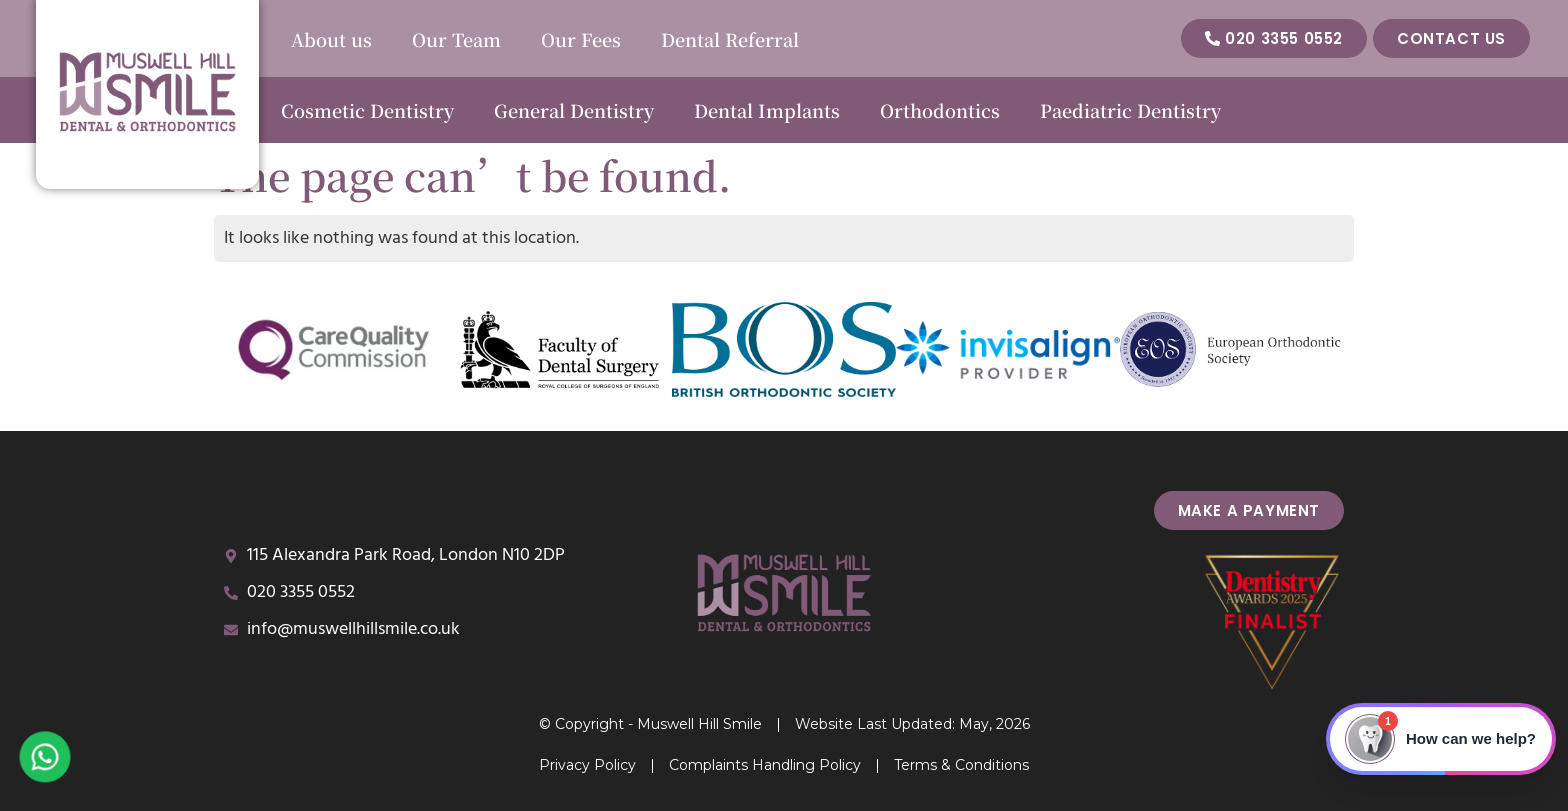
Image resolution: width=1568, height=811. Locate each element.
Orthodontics (940, 110)
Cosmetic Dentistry (367, 110)
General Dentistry (574, 110)
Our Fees (581, 39)
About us (331, 39)
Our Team (456, 39)
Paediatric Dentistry (1130, 110)
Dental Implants (767, 110)
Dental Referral (730, 39)
